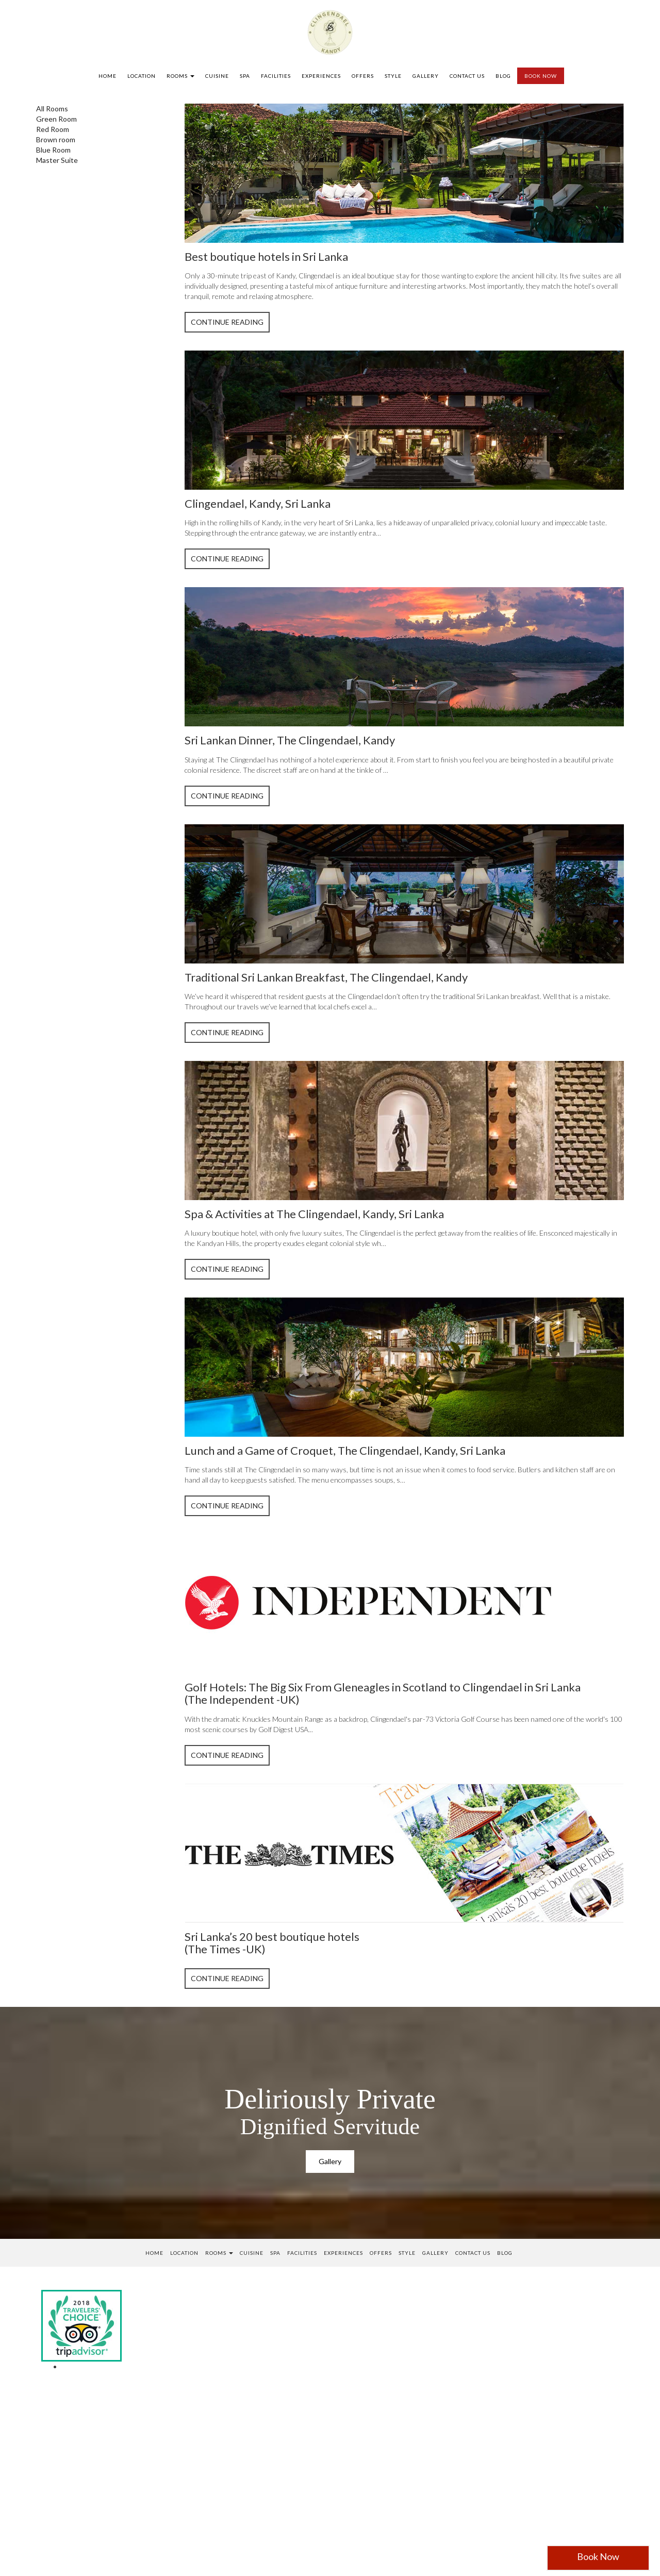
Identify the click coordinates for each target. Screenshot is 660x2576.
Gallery (425, 76)
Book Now (598, 2556)
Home (107, 76)
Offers (363, 76)
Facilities (276, 76)
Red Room (52, 129)
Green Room (56, 118)
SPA (245, 76)
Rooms (180, 76)
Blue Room (53, 149)
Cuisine (217, 76)
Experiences (321, 76)
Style (393, 76)
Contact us (467, 76)
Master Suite (57, 160)
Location (141, 76)
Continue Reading (227, 322)
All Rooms (52, 108)
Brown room (55, 139)
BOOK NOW (540, 76)
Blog (503, 76)
